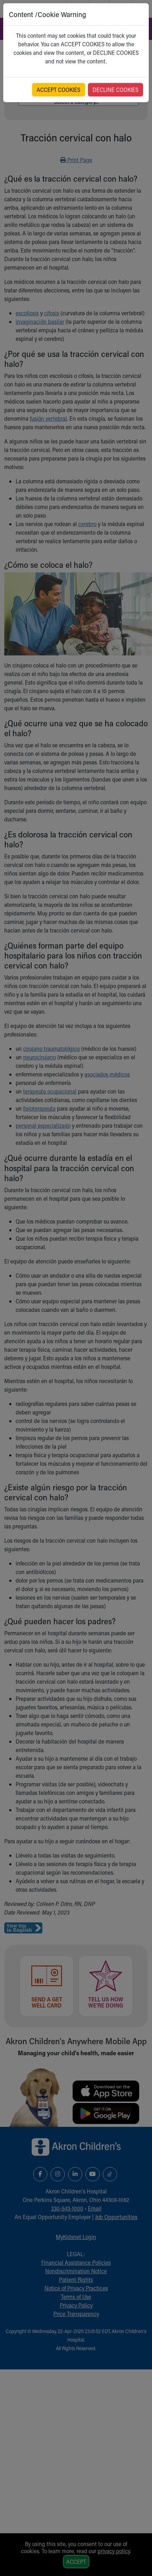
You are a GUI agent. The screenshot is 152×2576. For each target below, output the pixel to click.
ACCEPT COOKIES (58, 89)
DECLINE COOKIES (115, 89)
